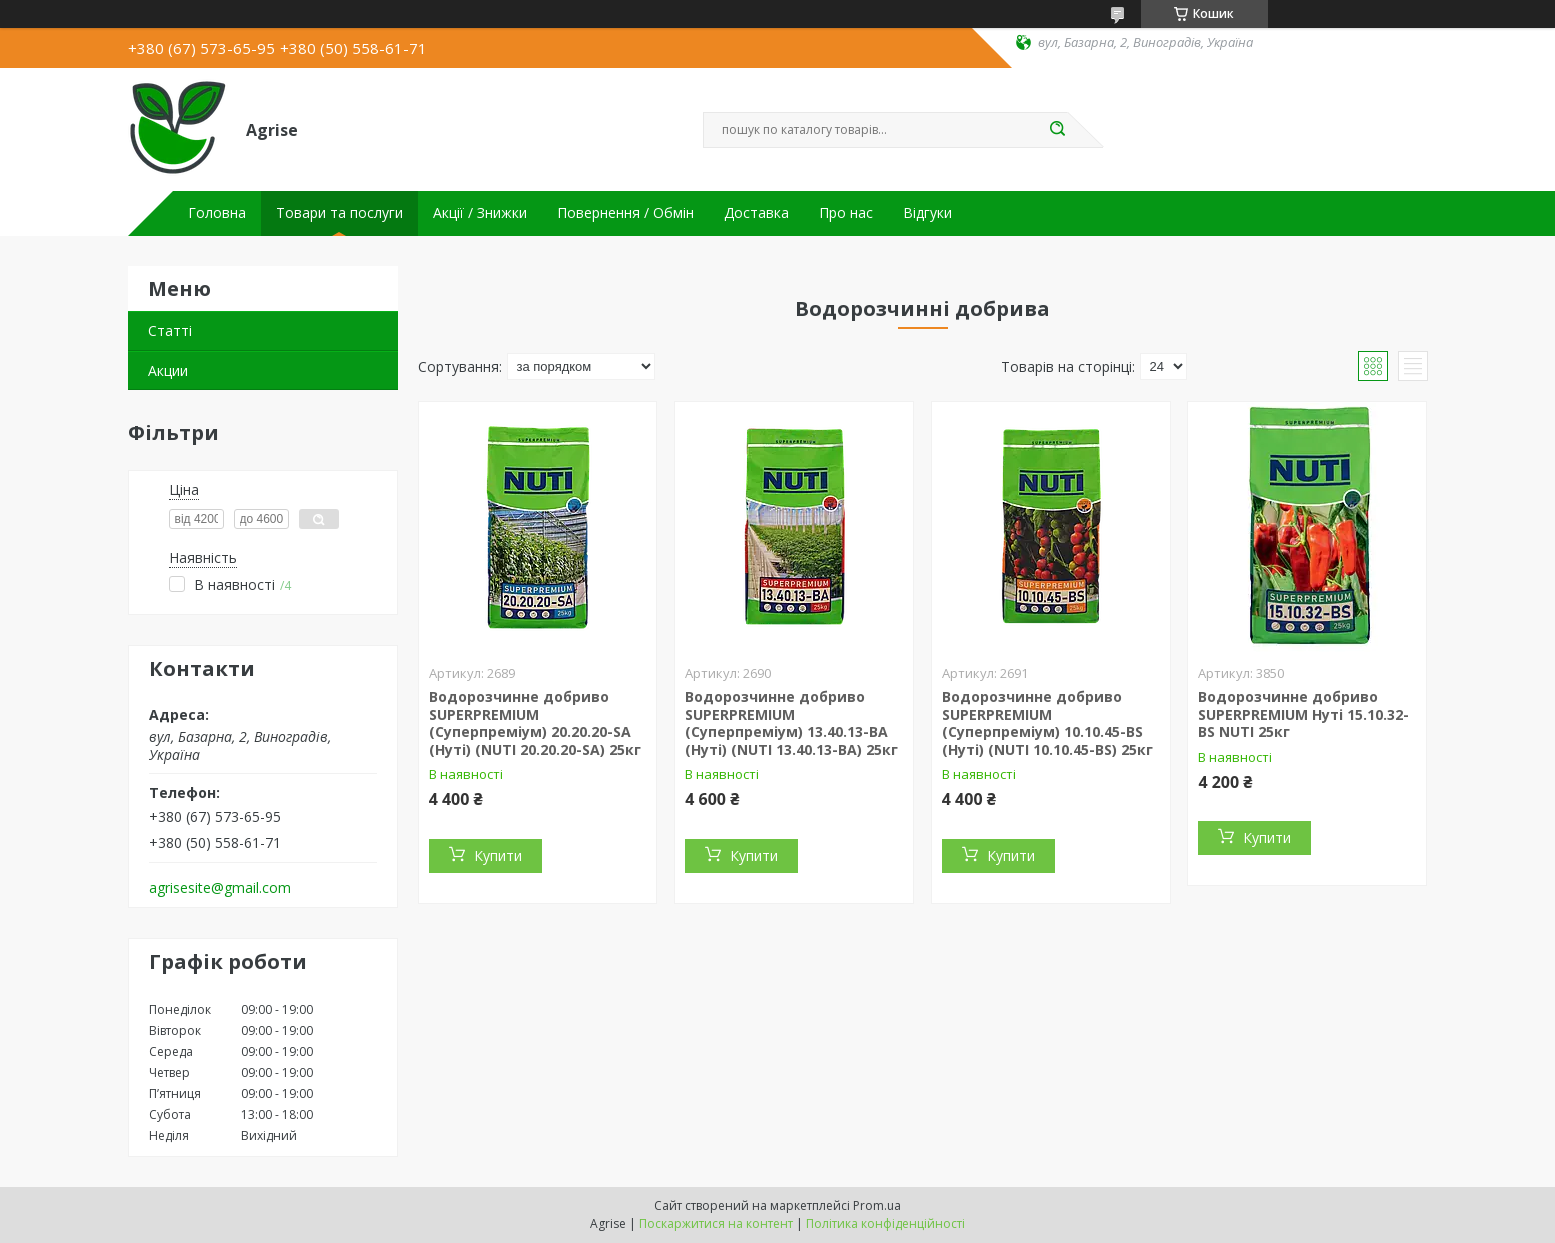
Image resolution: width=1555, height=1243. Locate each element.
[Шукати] (1058, 130)
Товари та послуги (339, 213)
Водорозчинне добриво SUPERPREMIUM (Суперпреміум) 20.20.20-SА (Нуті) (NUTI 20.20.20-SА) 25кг (535, 723)
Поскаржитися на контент (716, 1223)
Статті (170, 330)
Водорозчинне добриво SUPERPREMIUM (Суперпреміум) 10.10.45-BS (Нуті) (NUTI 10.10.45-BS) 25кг (1047, 723)
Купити (498, 855)
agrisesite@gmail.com (220, 888)
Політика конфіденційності (885, 1223)
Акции (168, 370)
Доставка (756, 213)
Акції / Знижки (480, 213)
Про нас (846, 213)
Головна (217, 213)
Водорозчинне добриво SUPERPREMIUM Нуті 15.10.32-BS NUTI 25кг (1303, 714)
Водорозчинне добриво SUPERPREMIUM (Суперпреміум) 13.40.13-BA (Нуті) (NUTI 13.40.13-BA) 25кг (791, 723)
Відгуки (927, 213)
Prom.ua (877, 1205)
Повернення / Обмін (625, 213)
